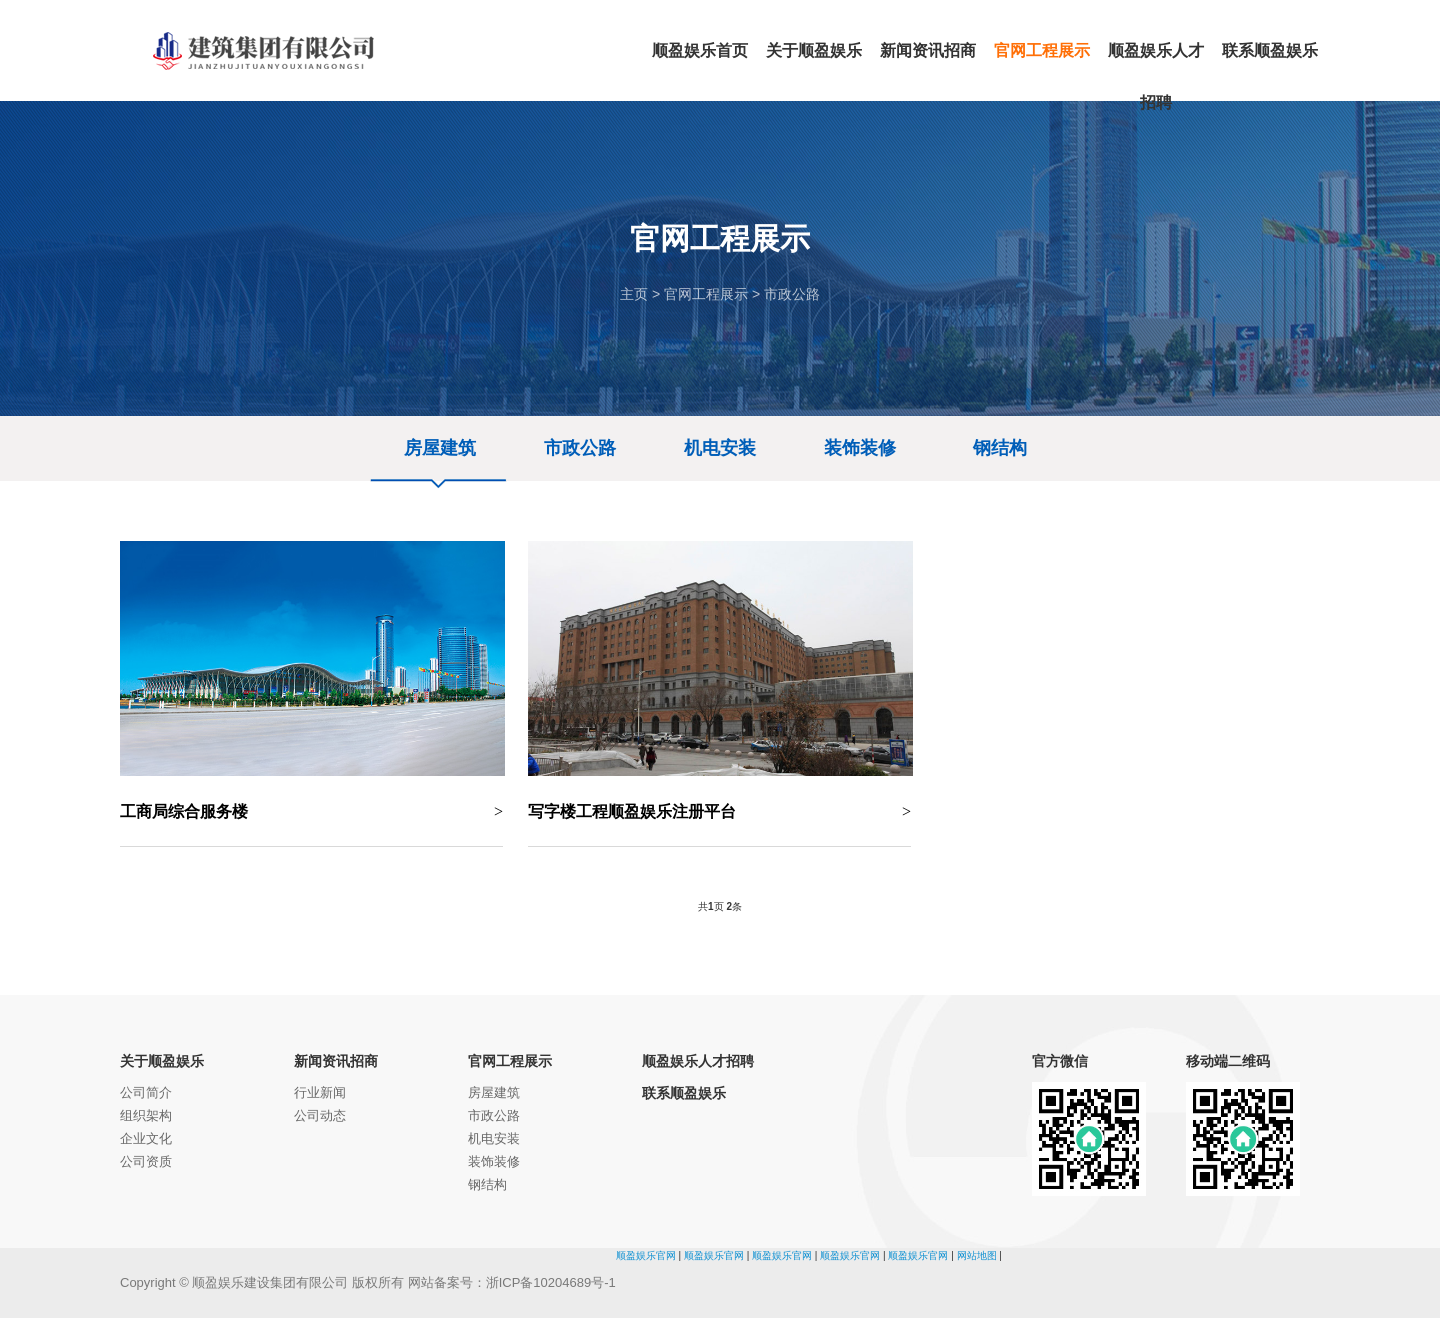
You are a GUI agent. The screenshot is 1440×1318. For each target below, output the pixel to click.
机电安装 (720, 448)
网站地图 (977, 1255)
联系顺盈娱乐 (684, 1093)
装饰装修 (860, 448)
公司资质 (146, 1161)
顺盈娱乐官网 (646, 1255)
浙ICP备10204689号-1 (551, 1282)
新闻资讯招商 (336, 1061)
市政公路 (792, 294)
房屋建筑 (440, 448)
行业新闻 (320, 1092)
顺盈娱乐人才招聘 (698, 1061)
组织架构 (146, 1115)
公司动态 (320, 1115)
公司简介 (146, 1092)
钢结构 (1000, 448)
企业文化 (146, 1138)
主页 (634, 294)
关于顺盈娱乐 (162, 1061)
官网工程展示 (706, 294)
